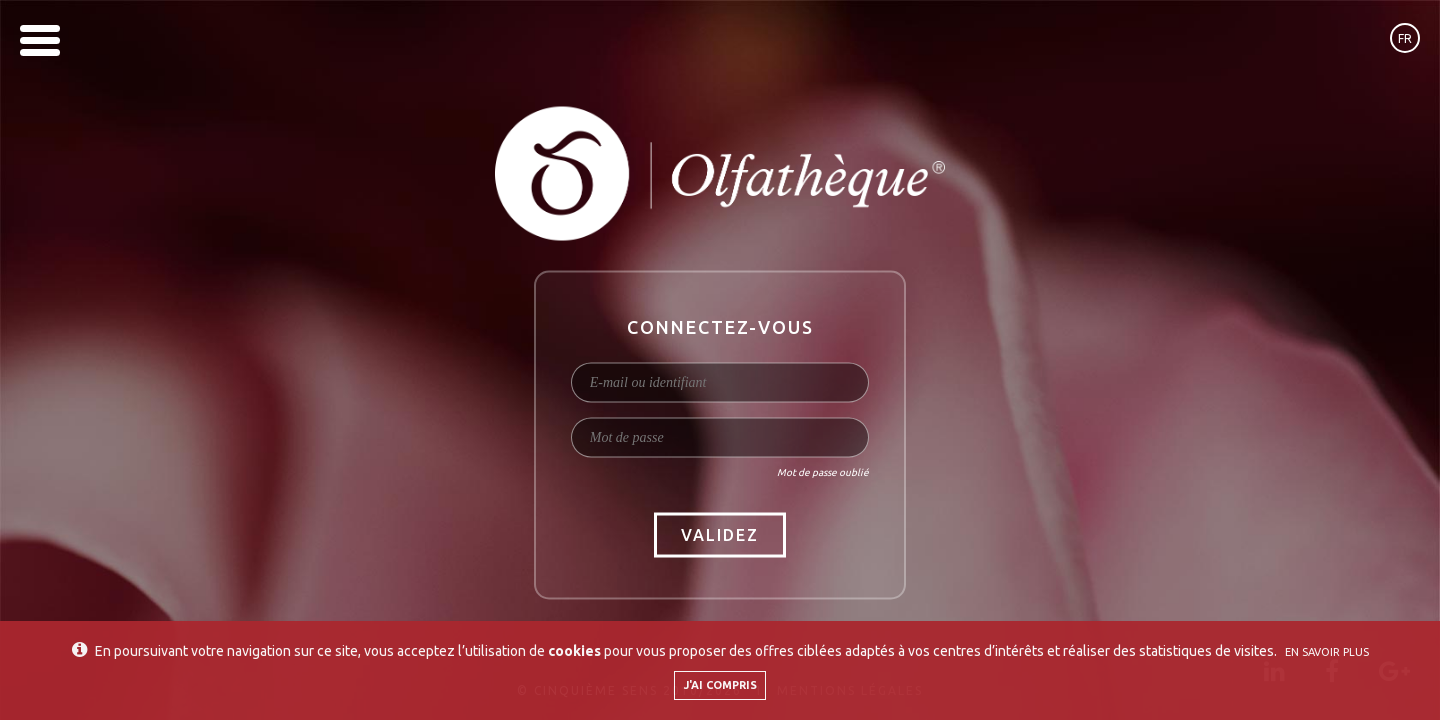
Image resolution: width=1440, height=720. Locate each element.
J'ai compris (720, 685)
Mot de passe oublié (823, 472)
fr (1405, 38)
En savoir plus (1327, 652)
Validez (720, 535)
